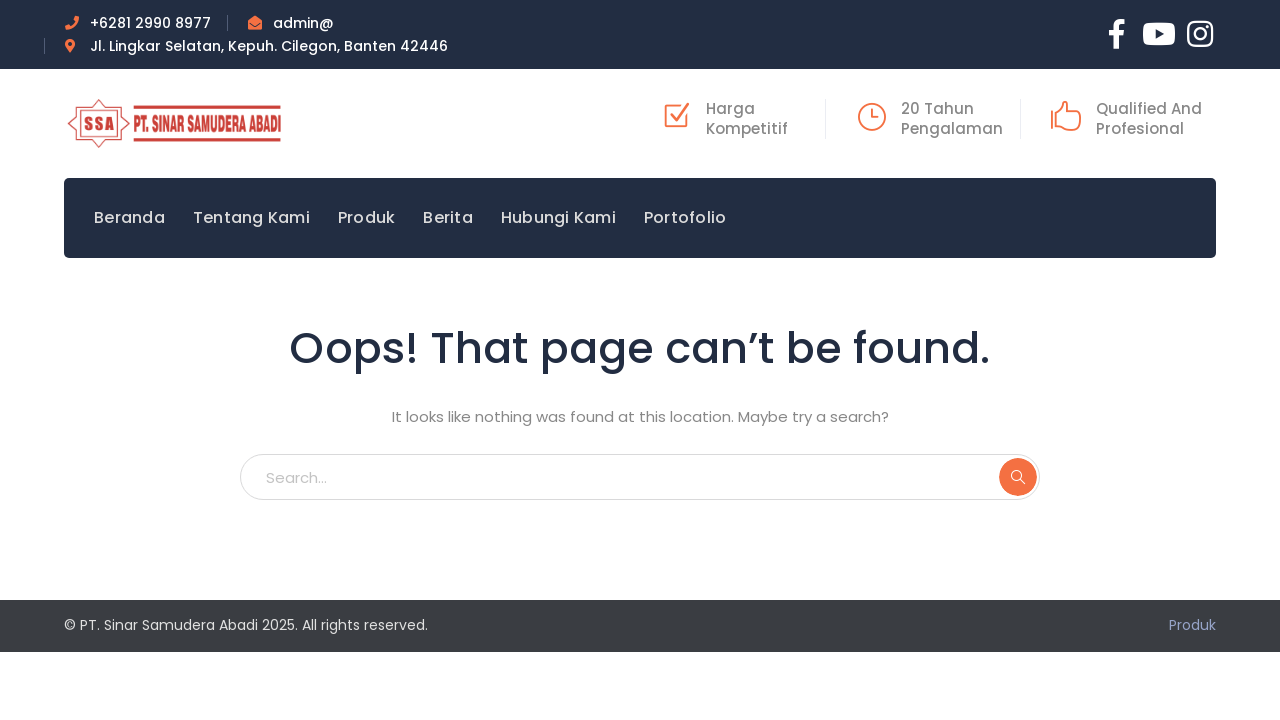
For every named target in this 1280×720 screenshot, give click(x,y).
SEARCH (1018, 477)
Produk (1192, 625)
